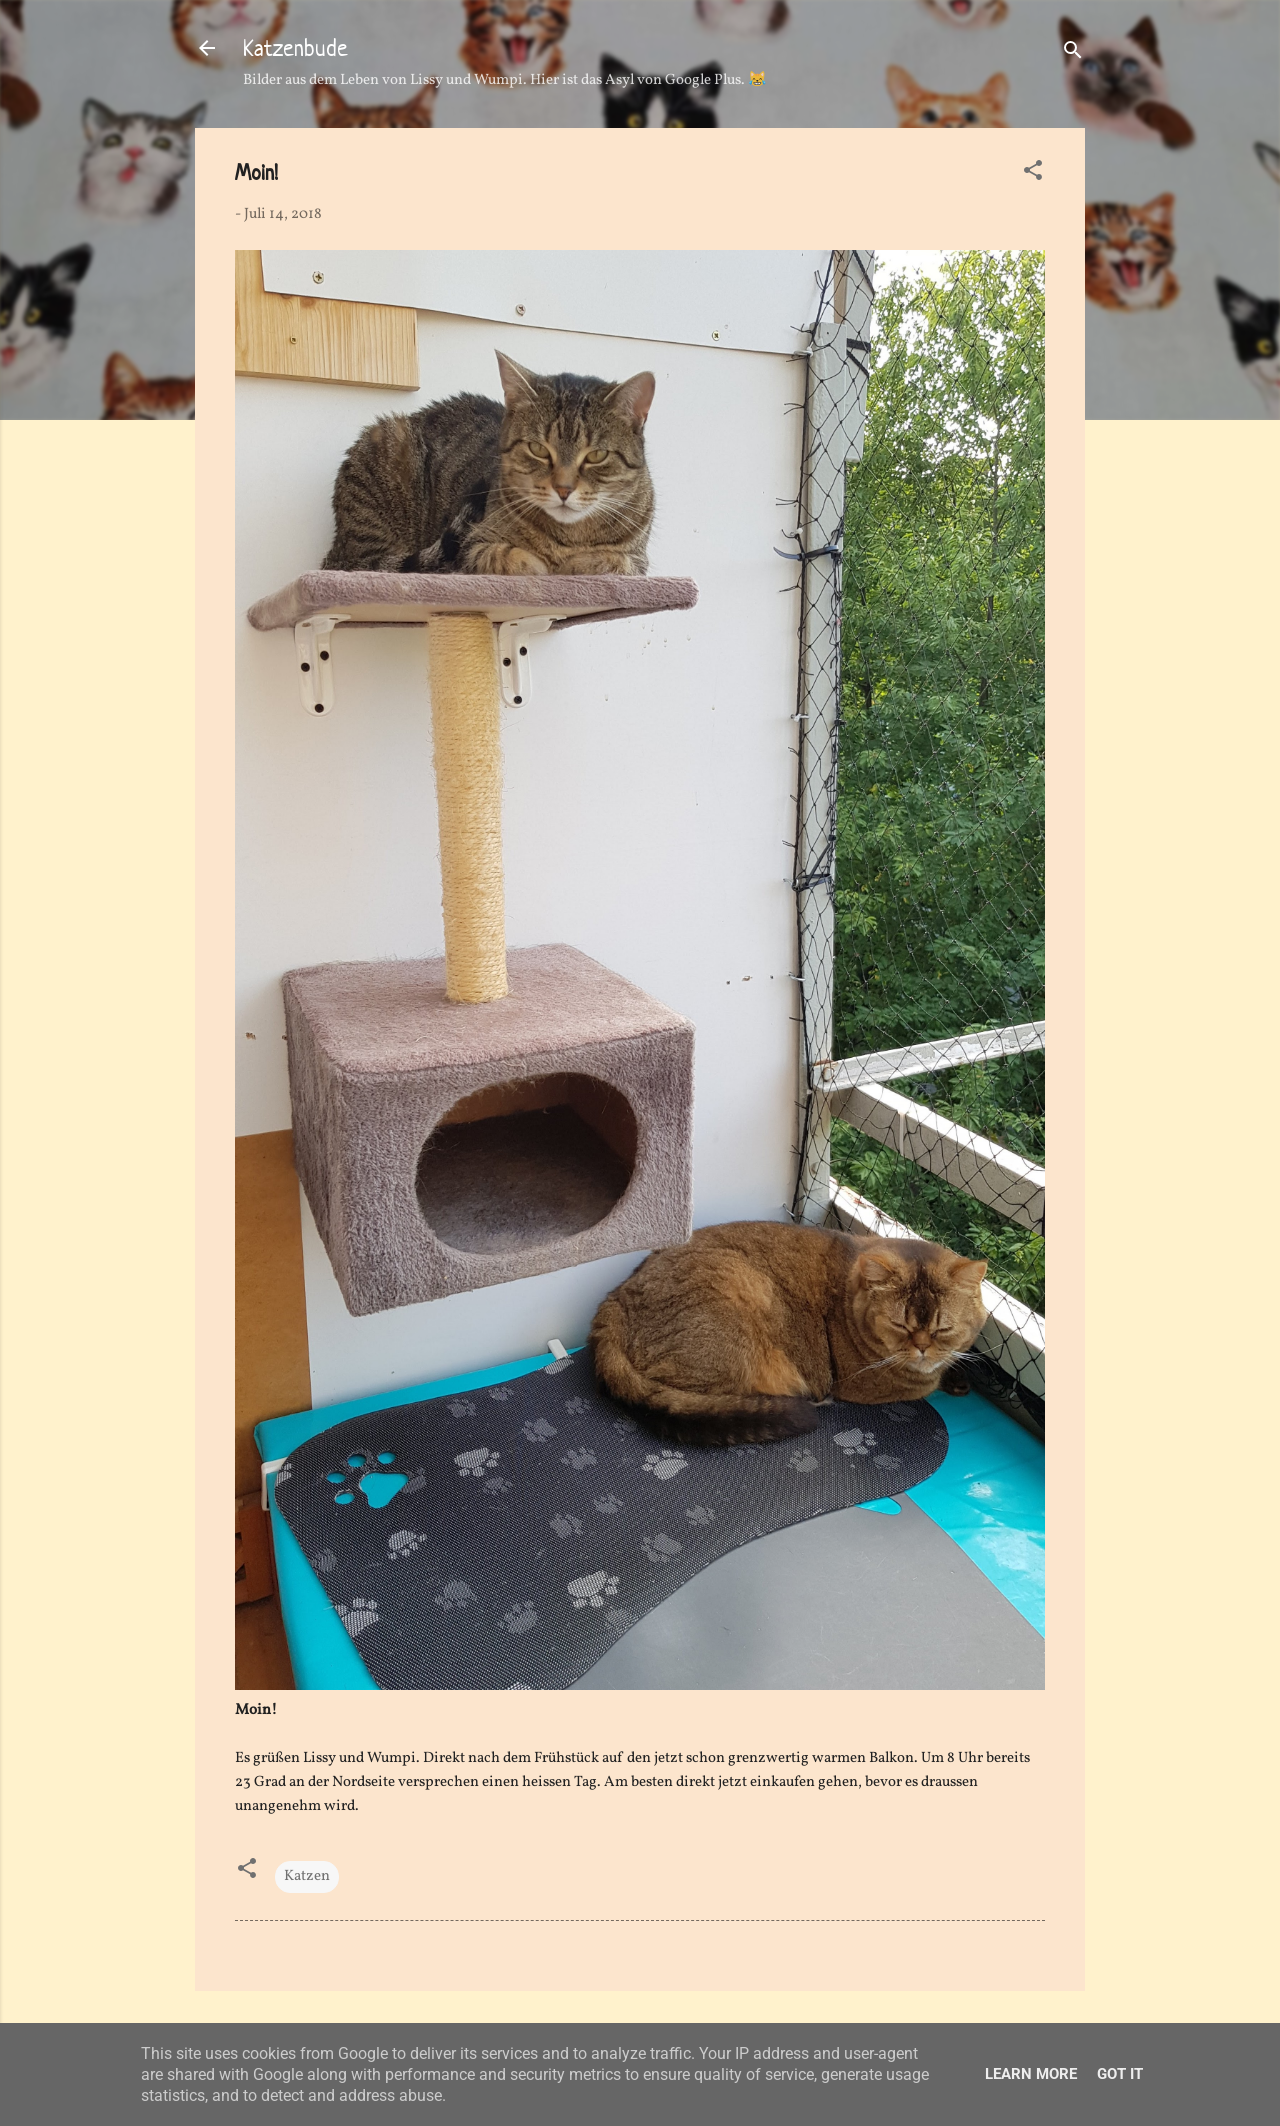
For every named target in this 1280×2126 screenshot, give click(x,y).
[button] (1033, 174)
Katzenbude (295, 48)
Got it (1120, 2074)
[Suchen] (1073, 54)
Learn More (1031, 2074)
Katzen (307, 1876)
